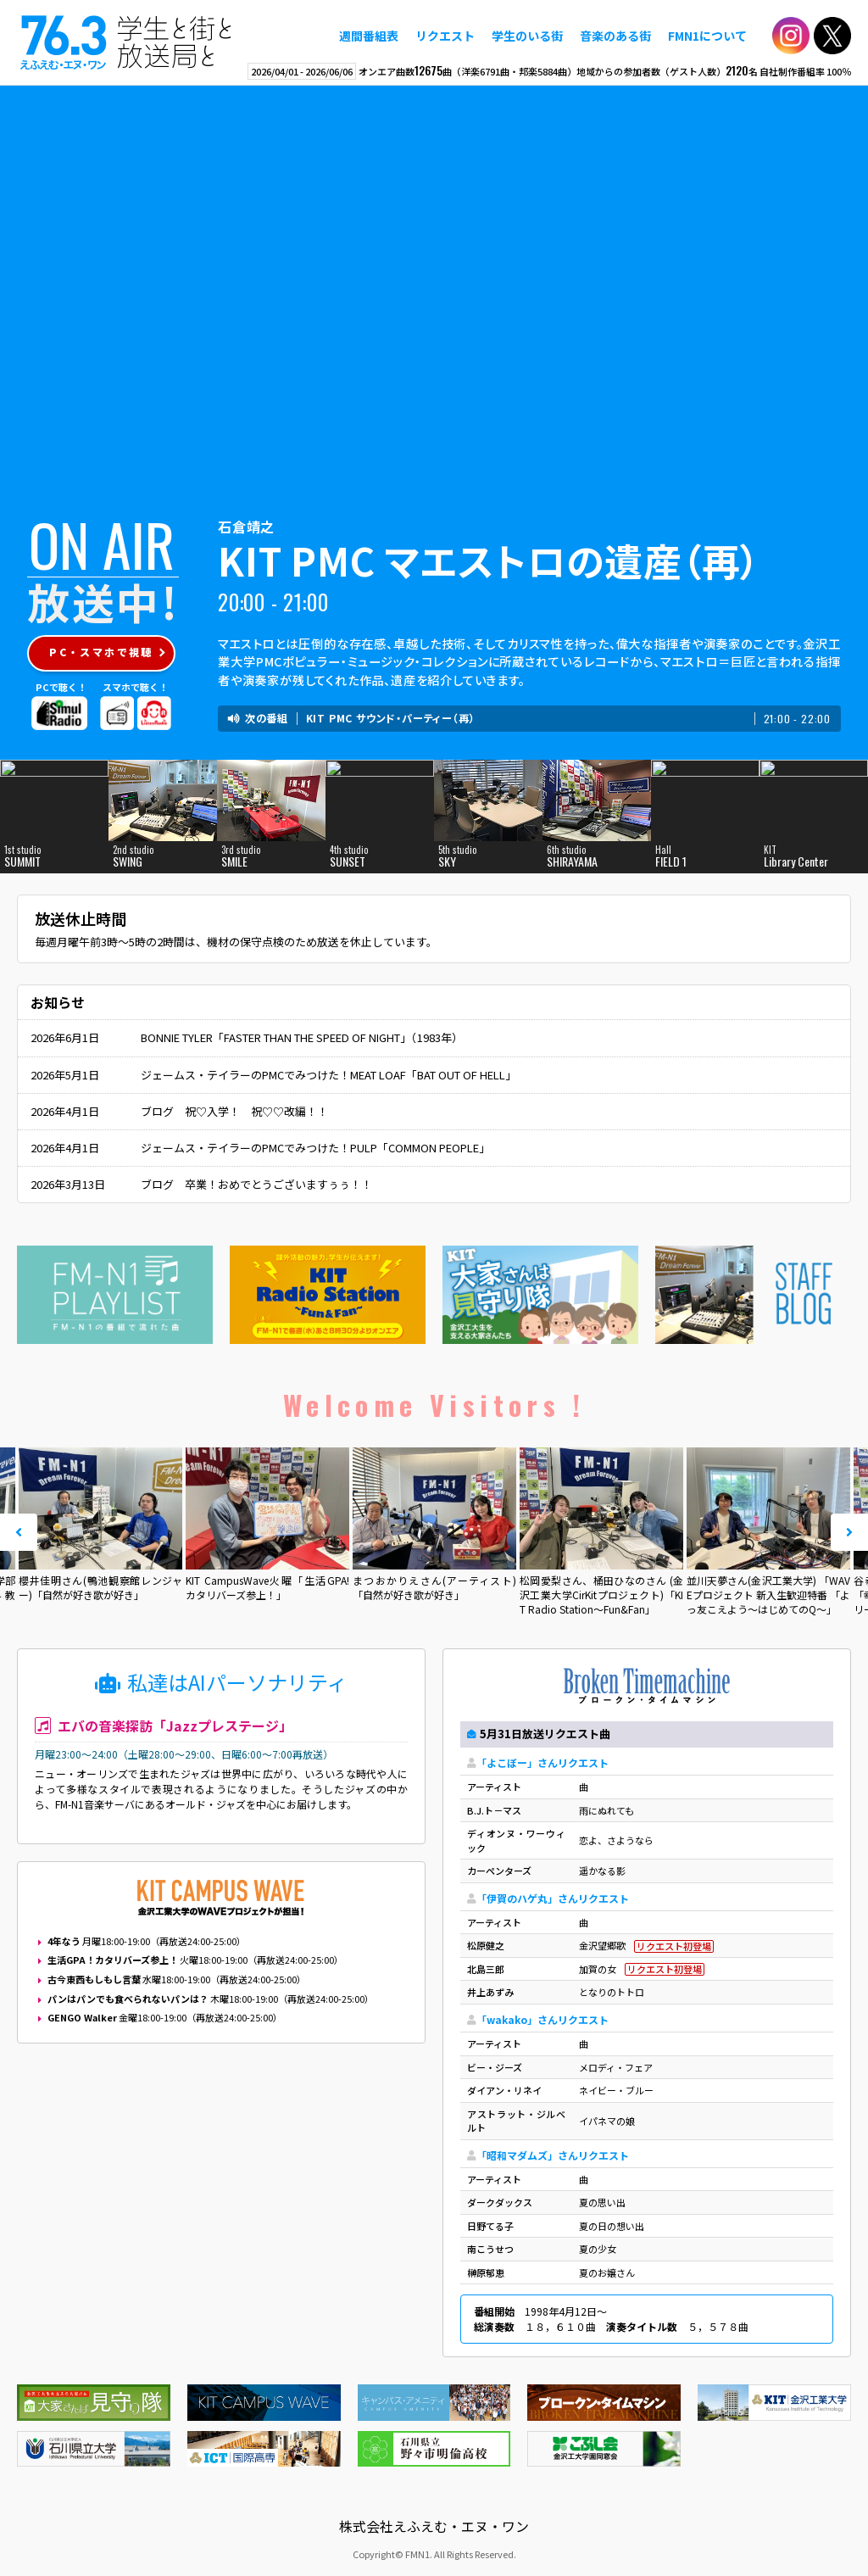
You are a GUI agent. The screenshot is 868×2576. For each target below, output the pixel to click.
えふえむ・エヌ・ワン (126, 42)
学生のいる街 (527, 35)
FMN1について (707, 35)
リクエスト (445, 35)
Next (849, 1532)
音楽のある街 (615, 35)
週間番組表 (368, 35)
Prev (18, 1532)
